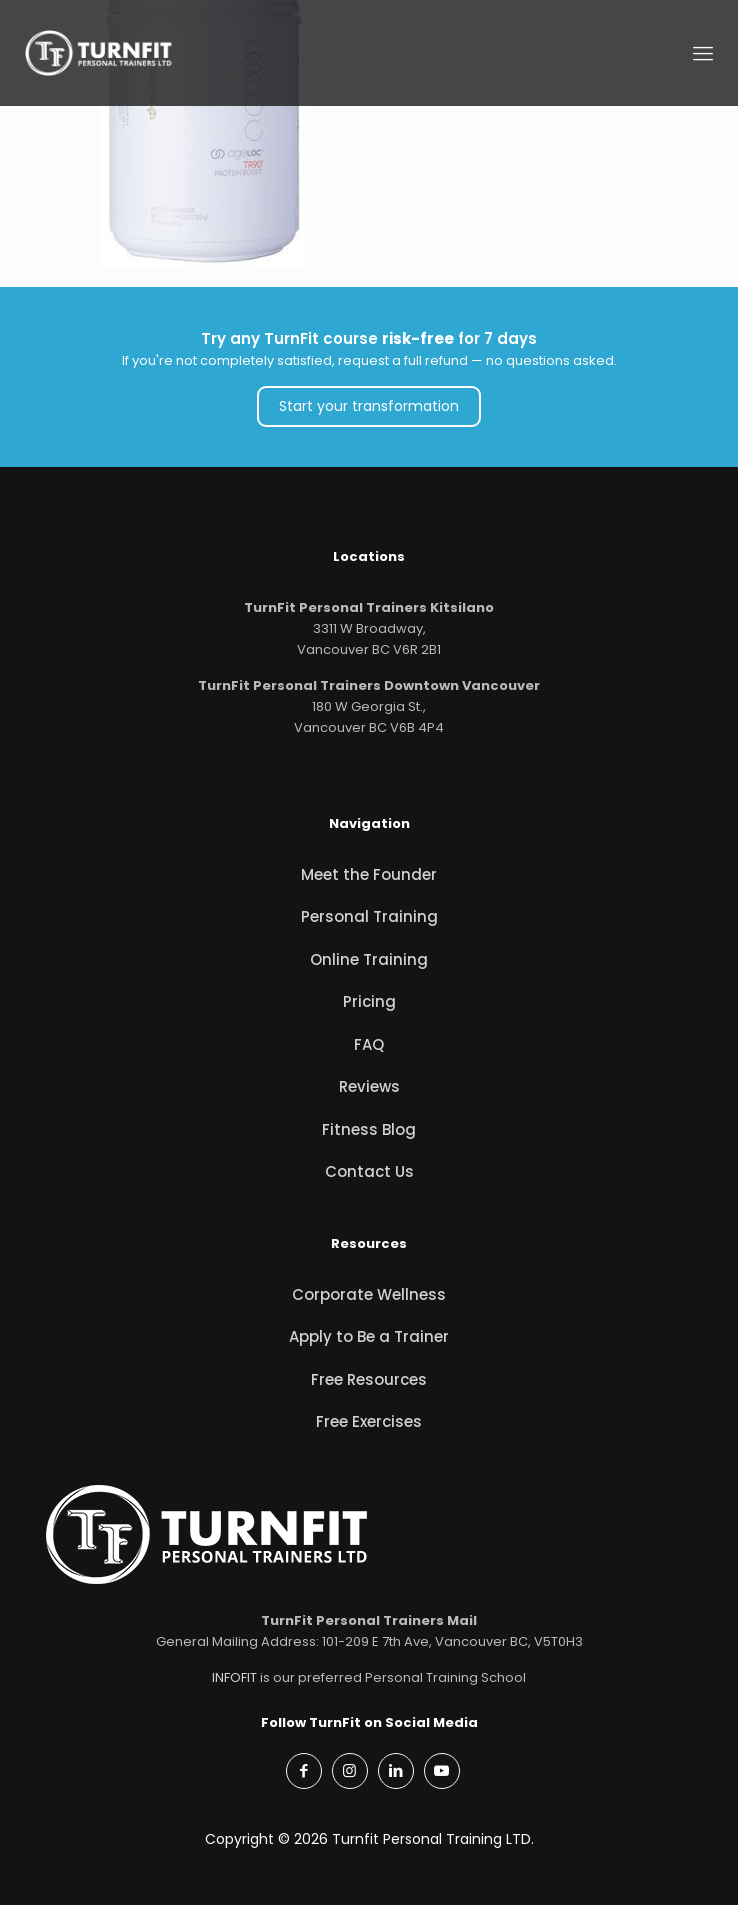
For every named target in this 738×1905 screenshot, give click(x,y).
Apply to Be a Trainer (369, 1336)
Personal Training (369, 916)
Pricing (369, 1001)
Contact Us (369, 1171)
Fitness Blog (369, 1129)
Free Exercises (369, 1421)
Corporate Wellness (369, 1294)
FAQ (369, 1044)
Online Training (369, 959)
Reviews (369, 1086)
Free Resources (369, 1379)
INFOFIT (234, 1677)
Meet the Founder (369, 874)
